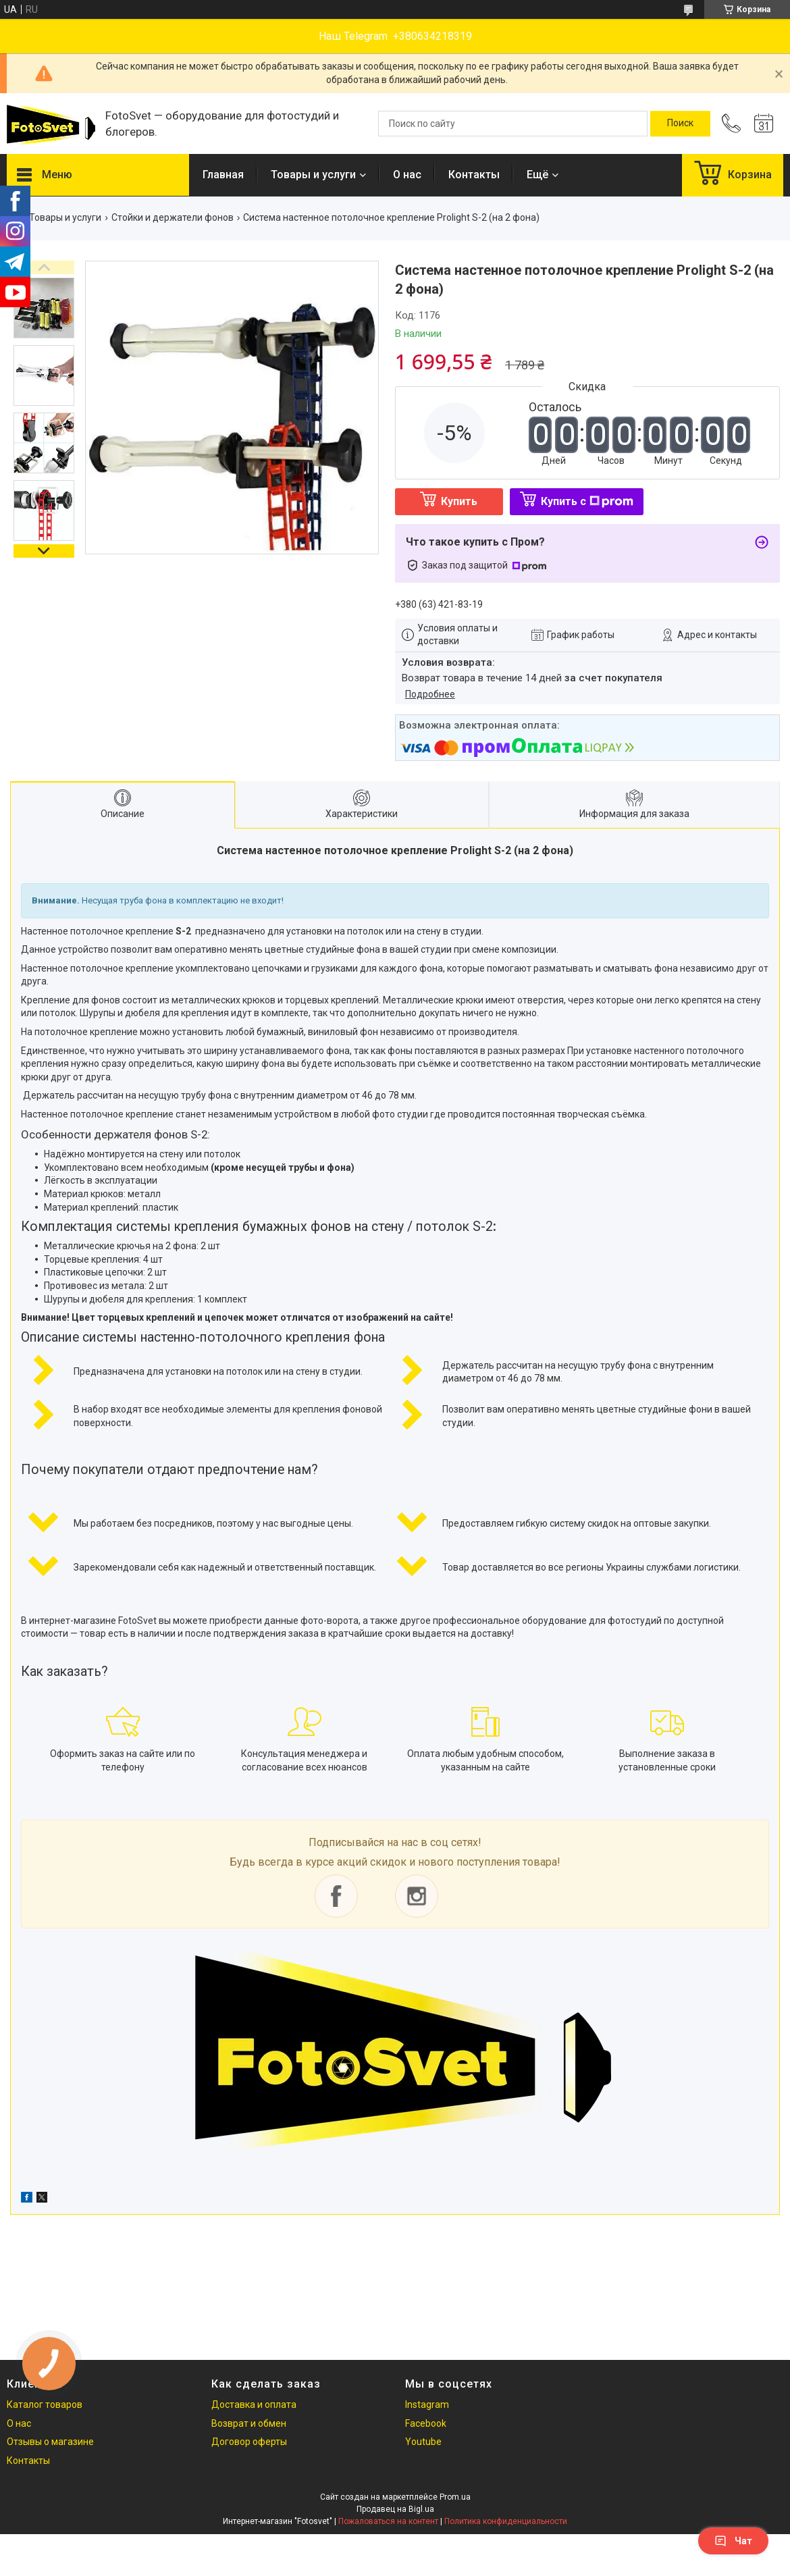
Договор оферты (249, 2441)
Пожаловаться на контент (388, 2521)
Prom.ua (455, 2497)
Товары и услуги (313, 174)
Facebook (425, 2423)
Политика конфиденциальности (505, 2521)
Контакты (474, 174)
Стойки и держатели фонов (172, 217)
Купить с (587, 501)
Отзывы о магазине (50, 2441)
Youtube (423, 2441)
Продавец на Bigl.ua (395, 2509)
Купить (459, 501)
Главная (223, 174)
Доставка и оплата (253, 2404)
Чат (733, 2541)
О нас (407, 174)
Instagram (427, 2404)
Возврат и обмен (248, 2423)
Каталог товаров (44, 2404)
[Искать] (680, 123)
